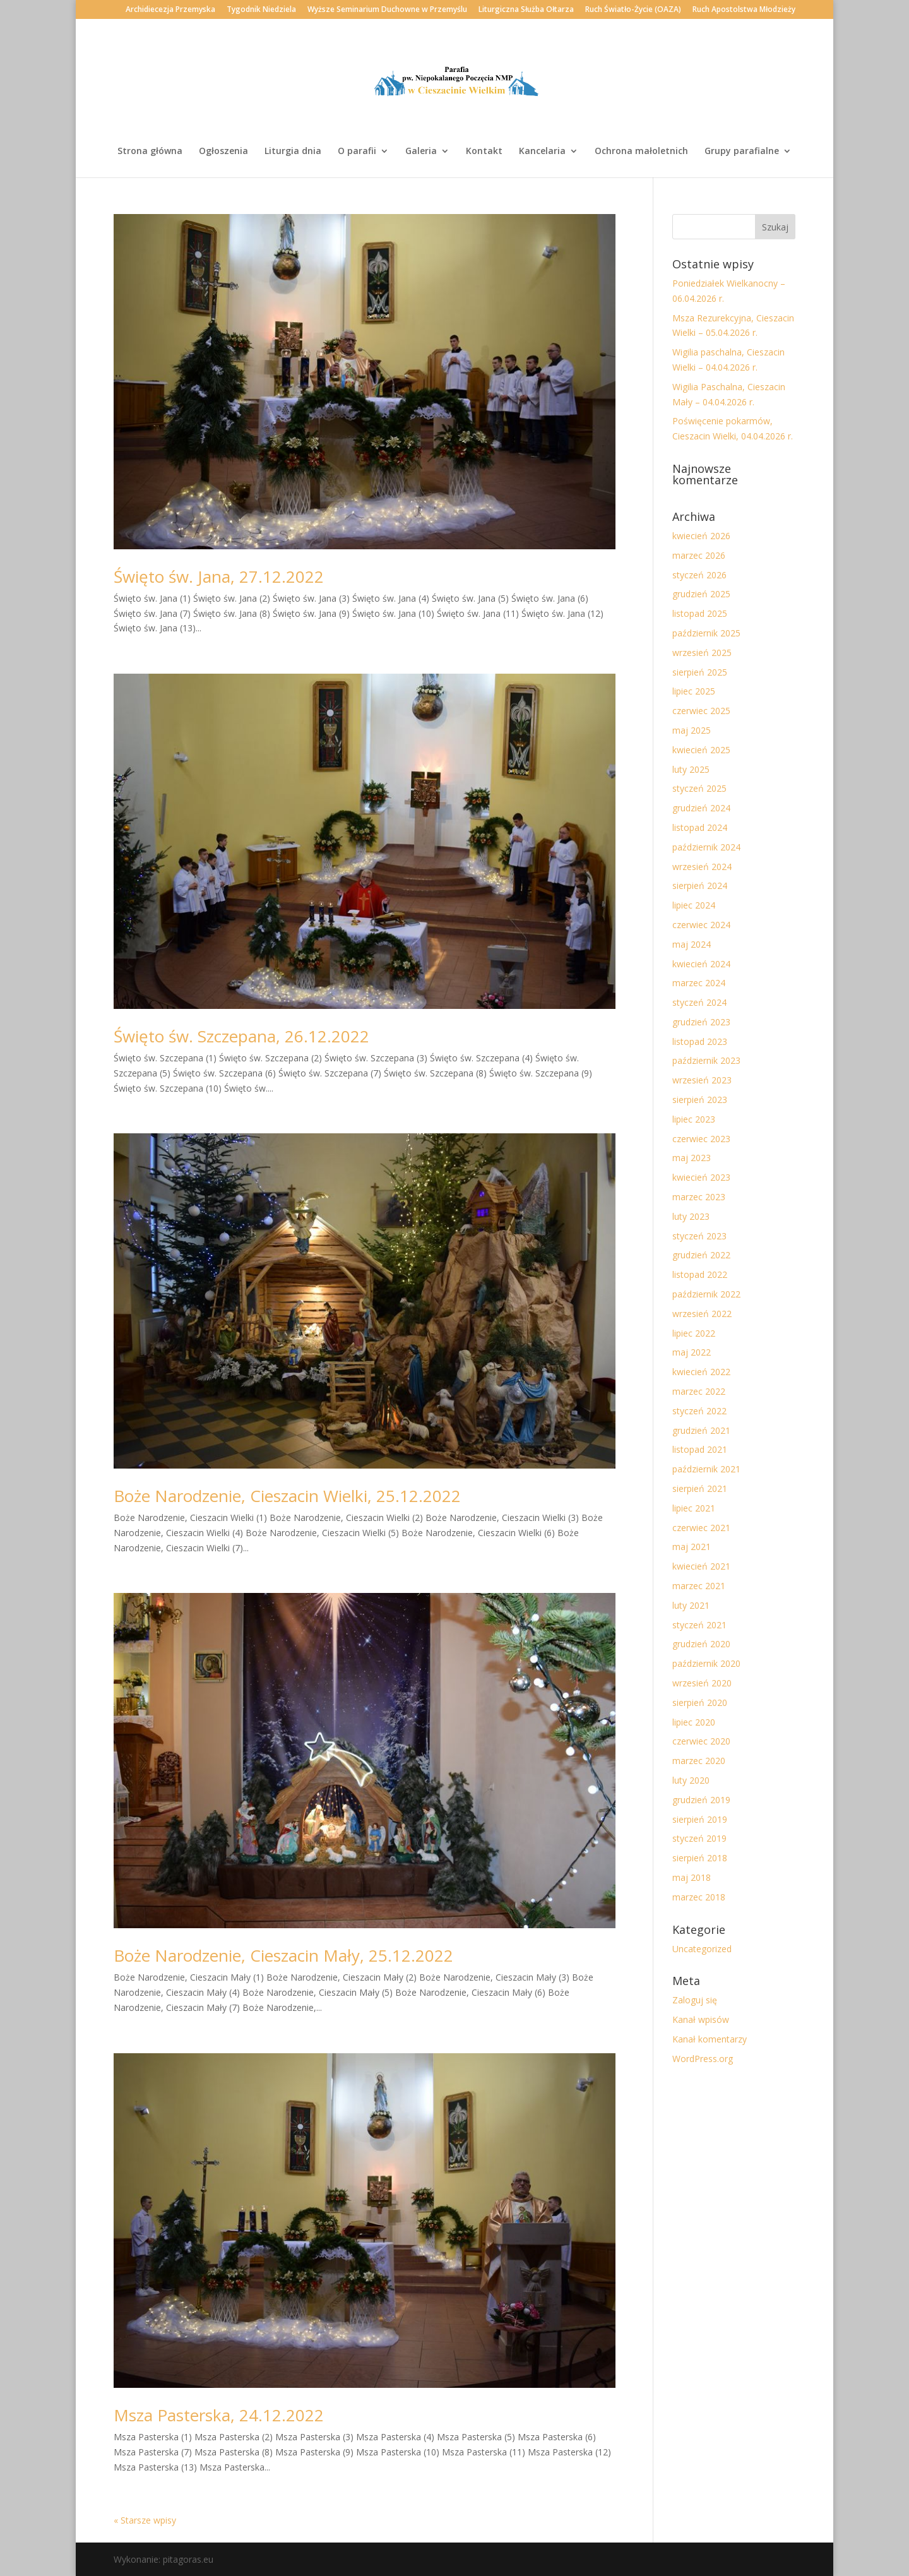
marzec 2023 (698, 1197)
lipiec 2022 (693, 1333)
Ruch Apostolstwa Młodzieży (743, 10)
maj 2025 (691, 730)
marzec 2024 (698, 983)
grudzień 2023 (701, 1022)
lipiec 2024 (693, 905)
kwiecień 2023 (701, 1177)
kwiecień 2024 (701, 964)
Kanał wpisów (700, 2019)
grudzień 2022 (701, 1255)
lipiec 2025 (693, 691)
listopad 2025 (699, 613)
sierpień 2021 (699, 1488)
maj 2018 (691, 1877)
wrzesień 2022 (702, 1314)
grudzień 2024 (701, 808)
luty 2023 (691, 1216)
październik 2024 (706, 847)
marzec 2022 (698, 1391)
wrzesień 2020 (702, 1683)
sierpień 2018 (699, 1858)
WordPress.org (702, 2059)
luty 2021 (691, 1605)
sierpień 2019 (699, 1819)
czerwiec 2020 (701, 1741)
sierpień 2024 (699, 885)
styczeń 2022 (699, 1411)
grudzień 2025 (701, 594)
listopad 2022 (699, 1274)
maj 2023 (691, 1158)
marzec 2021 (698, 1586)
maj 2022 (691, 1352)
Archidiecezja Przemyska (170, 10)
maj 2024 (691, 944)
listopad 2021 (699, 1449)
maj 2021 (691, 1547)
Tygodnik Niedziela (261, 10)
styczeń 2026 (699, 575)
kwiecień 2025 (701, 750)
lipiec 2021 (693, 1508)
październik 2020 (706, 1663)
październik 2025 (706, 633)
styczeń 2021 (699, 1625)
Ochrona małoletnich (641, 151)
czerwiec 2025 (701, 711)
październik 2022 (706, 1294)
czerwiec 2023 (701, 1139)
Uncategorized (702, 1949)
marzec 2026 (698, 555)
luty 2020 (691, 1780)
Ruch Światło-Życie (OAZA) (633, 10)
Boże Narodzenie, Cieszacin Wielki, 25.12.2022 (287, 1495)
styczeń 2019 (699, 1838)
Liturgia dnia (292, 151)
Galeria (421, 151)
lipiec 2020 (693, 1722)
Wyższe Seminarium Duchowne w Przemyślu (387, 10)
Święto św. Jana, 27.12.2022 (219, 576)
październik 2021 (706, 1469)
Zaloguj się (694, 2000)
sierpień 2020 (699, 1702)
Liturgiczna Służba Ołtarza (526, 10)
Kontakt (484, 151)
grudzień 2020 (701, 1644)
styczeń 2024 (699, 1002)
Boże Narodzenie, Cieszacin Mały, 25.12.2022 (283, 1955)
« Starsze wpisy (145, 2520)
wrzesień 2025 (702, 653)
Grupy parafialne (741, 151)
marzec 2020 (698, 1761)
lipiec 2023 (693, 1119)
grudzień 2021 (701, 1430)
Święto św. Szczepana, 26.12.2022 (241, 1036)
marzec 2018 (698, 1897)
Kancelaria (542, 151)
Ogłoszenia (223, 151)
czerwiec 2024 (701, 925)
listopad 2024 (699, 827)
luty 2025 (691, 769)
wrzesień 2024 (702, 867)
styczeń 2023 (699, 1236)
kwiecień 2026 (701, 536)
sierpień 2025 (699, 672)
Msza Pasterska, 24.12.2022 (219, 2415)
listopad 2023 (699, 1041)
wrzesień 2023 (702, 1080)
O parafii (357, 151)
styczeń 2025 (699, 788)
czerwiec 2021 (701, 1528)
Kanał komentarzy (709, 2039)
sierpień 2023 (699, 1100)
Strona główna (149, 151)
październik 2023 (706, 1060)
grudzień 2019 (701, 1800)
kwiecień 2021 (701, 1566)
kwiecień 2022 (701, 1372)
